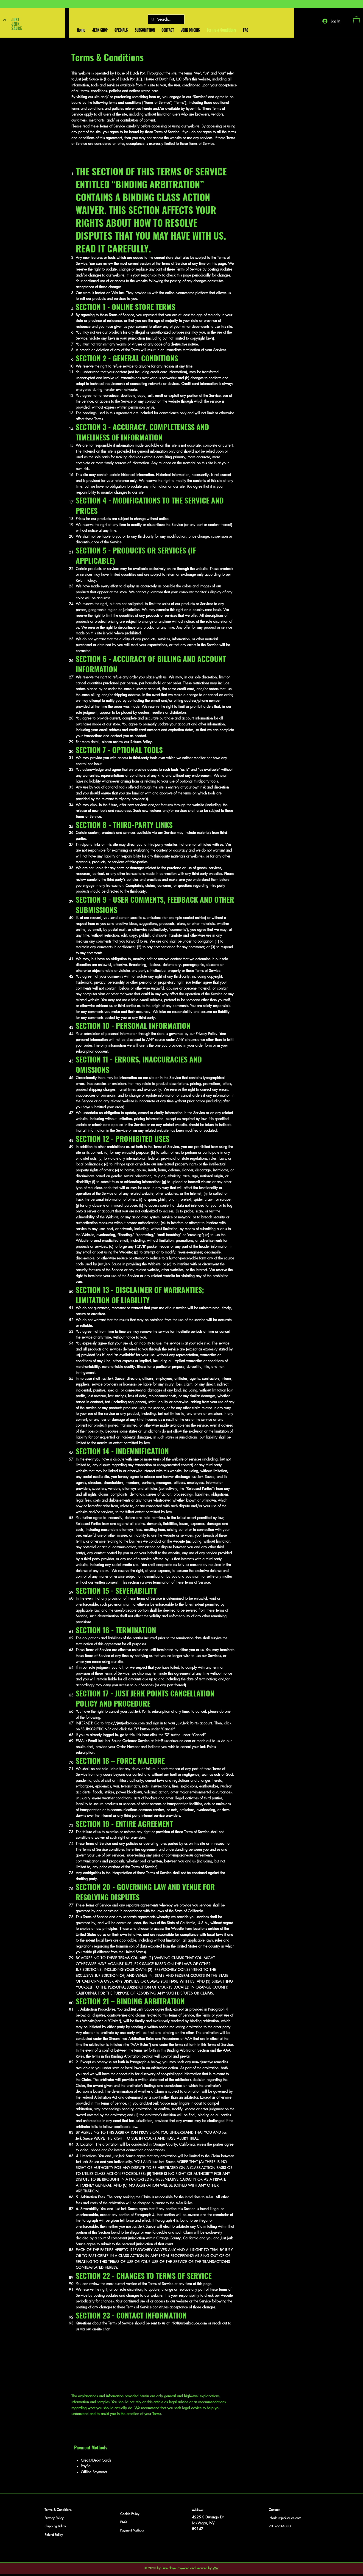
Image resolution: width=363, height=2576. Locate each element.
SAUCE (16, 28)
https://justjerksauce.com (125, 1723)
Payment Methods (132, 2530)
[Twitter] (265, 2538)
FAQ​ (123, 2522)
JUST (15, 20)
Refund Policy (54, 2534)
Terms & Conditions (58, 2509)
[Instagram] (257, 2538)
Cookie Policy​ (129, 2514)
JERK (16, 24)
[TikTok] (273, 2538)
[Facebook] (248, 2538)
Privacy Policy (54, 2518)
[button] (356, 20)
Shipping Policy (55, 2526)
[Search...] (166, 19)
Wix (215, 2568)
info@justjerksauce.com (173, 1740)
